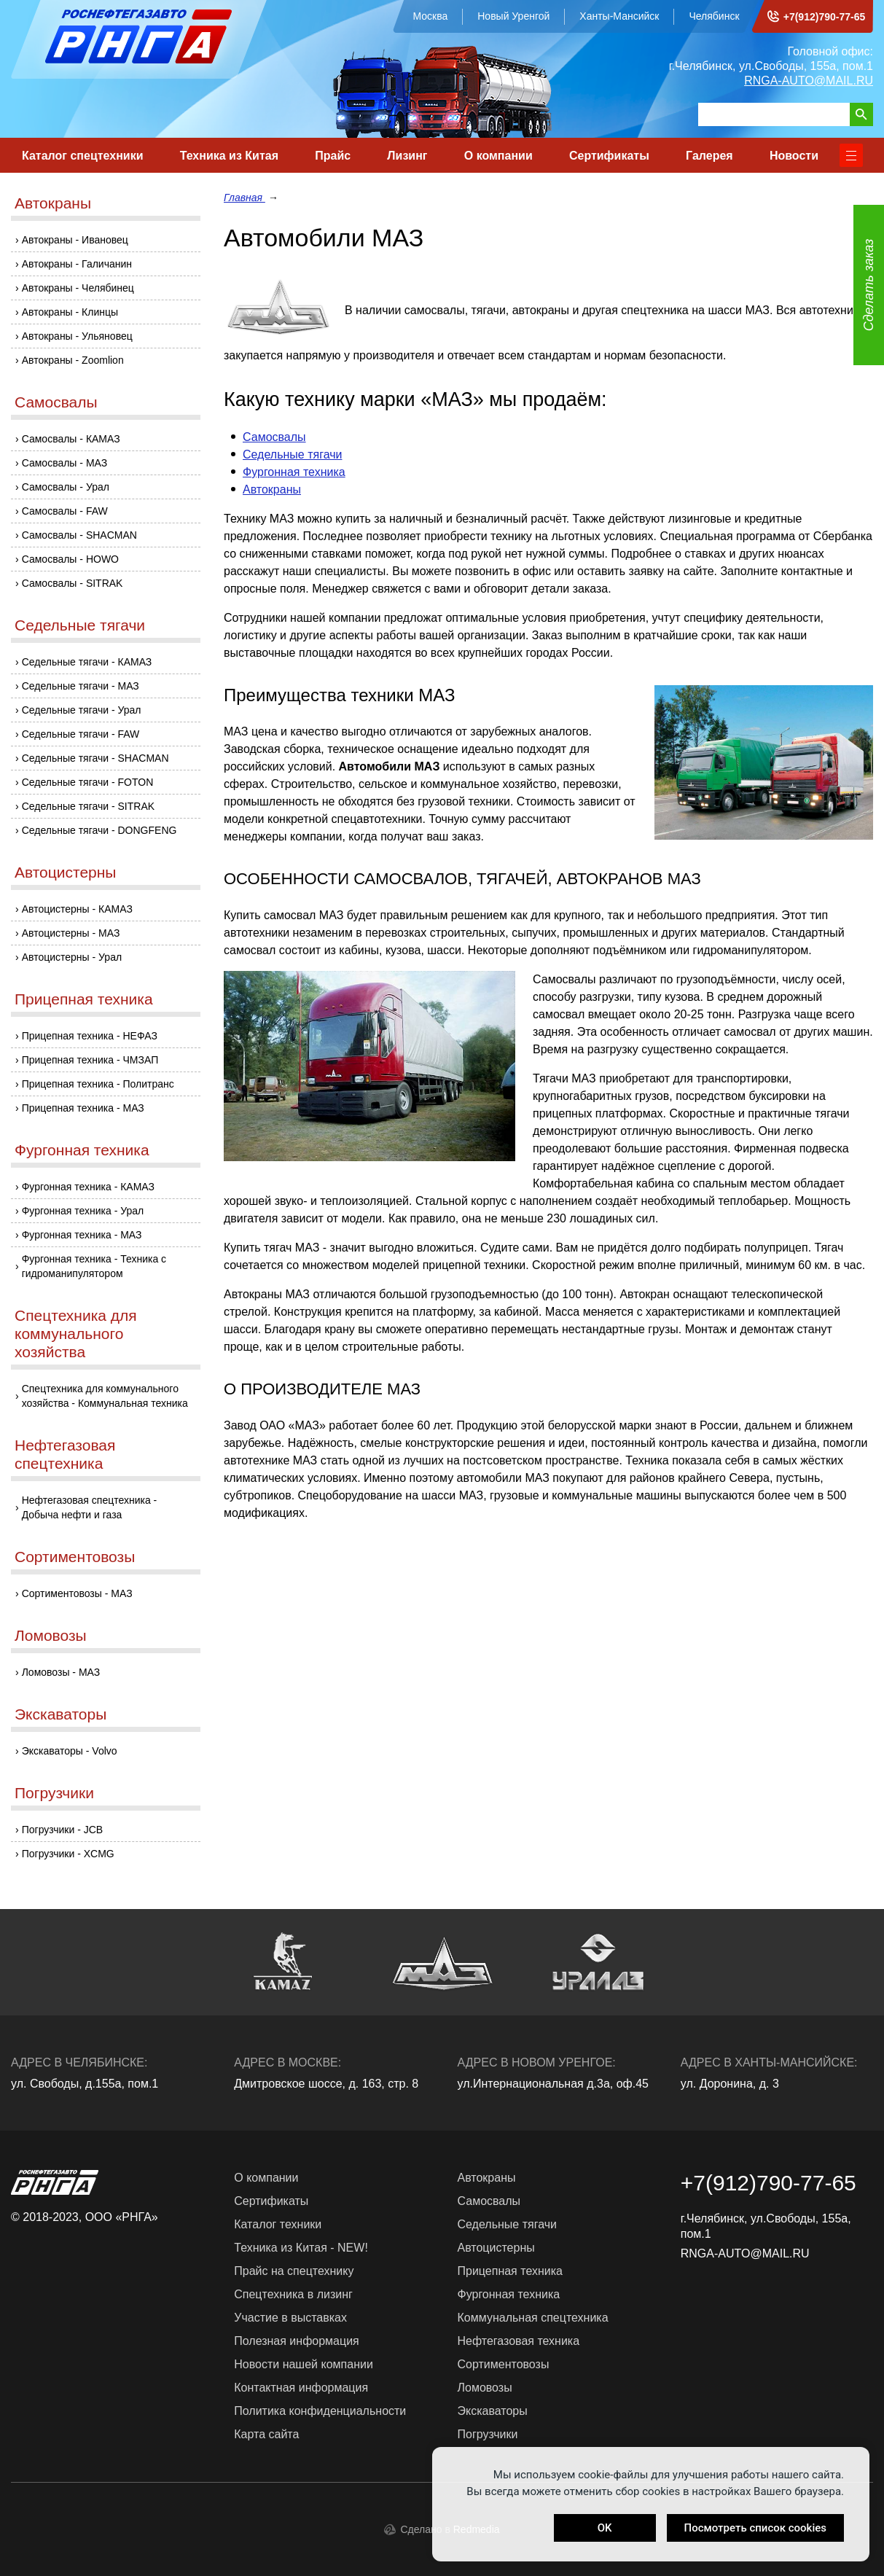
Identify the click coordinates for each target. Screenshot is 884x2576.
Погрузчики (54, 1792)
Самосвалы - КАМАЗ (71, 439)
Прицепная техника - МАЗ (83, 1108)
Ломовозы (51, 1635)
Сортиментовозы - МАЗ (77, 1593)
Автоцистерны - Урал (72, 957)
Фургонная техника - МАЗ (82, 1235)
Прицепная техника (84, 999)
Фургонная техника (82, 1149)
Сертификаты (609, 155)
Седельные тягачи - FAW (81, 734)
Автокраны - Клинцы (70, 312)
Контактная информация (301, 2387)
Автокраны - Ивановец (75, 240)
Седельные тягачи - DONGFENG (99, 830)
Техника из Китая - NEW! (301, 2247)
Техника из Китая (229, 155)
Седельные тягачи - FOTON (88, 782)
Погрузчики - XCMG (68, 1853)
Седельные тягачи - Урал (81, 710)
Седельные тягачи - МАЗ (80, 686)
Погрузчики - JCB (62, 1829)
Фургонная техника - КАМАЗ (88, 1187)
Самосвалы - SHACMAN (79, 535)
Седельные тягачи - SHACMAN (95, 758)
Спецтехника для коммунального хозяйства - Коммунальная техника (105, 1396)
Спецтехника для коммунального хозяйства (76, 1333)
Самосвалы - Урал (65, 487)
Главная (244, 197)
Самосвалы (56, 402)
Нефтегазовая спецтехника (65, 1454)
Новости (794, 155)
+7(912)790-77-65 (824, 17)
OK (605, 2527)
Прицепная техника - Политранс (98, 1084)
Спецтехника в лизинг (293, 2294)
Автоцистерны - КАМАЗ (77, 909)
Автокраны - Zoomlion (73, 360)
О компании (498, 155)
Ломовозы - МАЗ (61, 1672)
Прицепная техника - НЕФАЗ (89, 1036)
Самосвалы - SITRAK (72, 583)
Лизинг (407, 155)
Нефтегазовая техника (519, 2341)
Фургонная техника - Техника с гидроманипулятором (94, 1266)
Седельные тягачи (80, 625)
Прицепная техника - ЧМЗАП (90, 1060)
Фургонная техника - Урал (83, 1211)
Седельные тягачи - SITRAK (88, 806)
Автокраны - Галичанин (77, 264)
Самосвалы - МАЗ (65, 463)
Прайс (333, 155)
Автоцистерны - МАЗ (71, 933)
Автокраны (53, 203)
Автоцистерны (65, 872)
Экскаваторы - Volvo (69, 1751)
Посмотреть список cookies (755, 2527)
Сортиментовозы (75, 1556)
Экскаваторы (60, 1714)
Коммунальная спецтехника (533, 2317)
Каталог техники (277, 2224)
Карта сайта (266, 2434)
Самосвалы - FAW (65, 511)
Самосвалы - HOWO (70, 559)
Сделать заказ (868, 285)
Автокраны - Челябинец (78, 288)
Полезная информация (296, 2341)
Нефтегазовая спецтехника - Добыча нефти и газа (89, 1507)
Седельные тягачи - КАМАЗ (87, 662)
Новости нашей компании (303, 2364)
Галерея (709, 155)
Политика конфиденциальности (320, 2411)
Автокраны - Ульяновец (77, 336)
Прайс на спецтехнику (293, 2271)
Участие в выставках (290, 2317)
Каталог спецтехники (83, 155)
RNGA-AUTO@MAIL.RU (808, 80)
